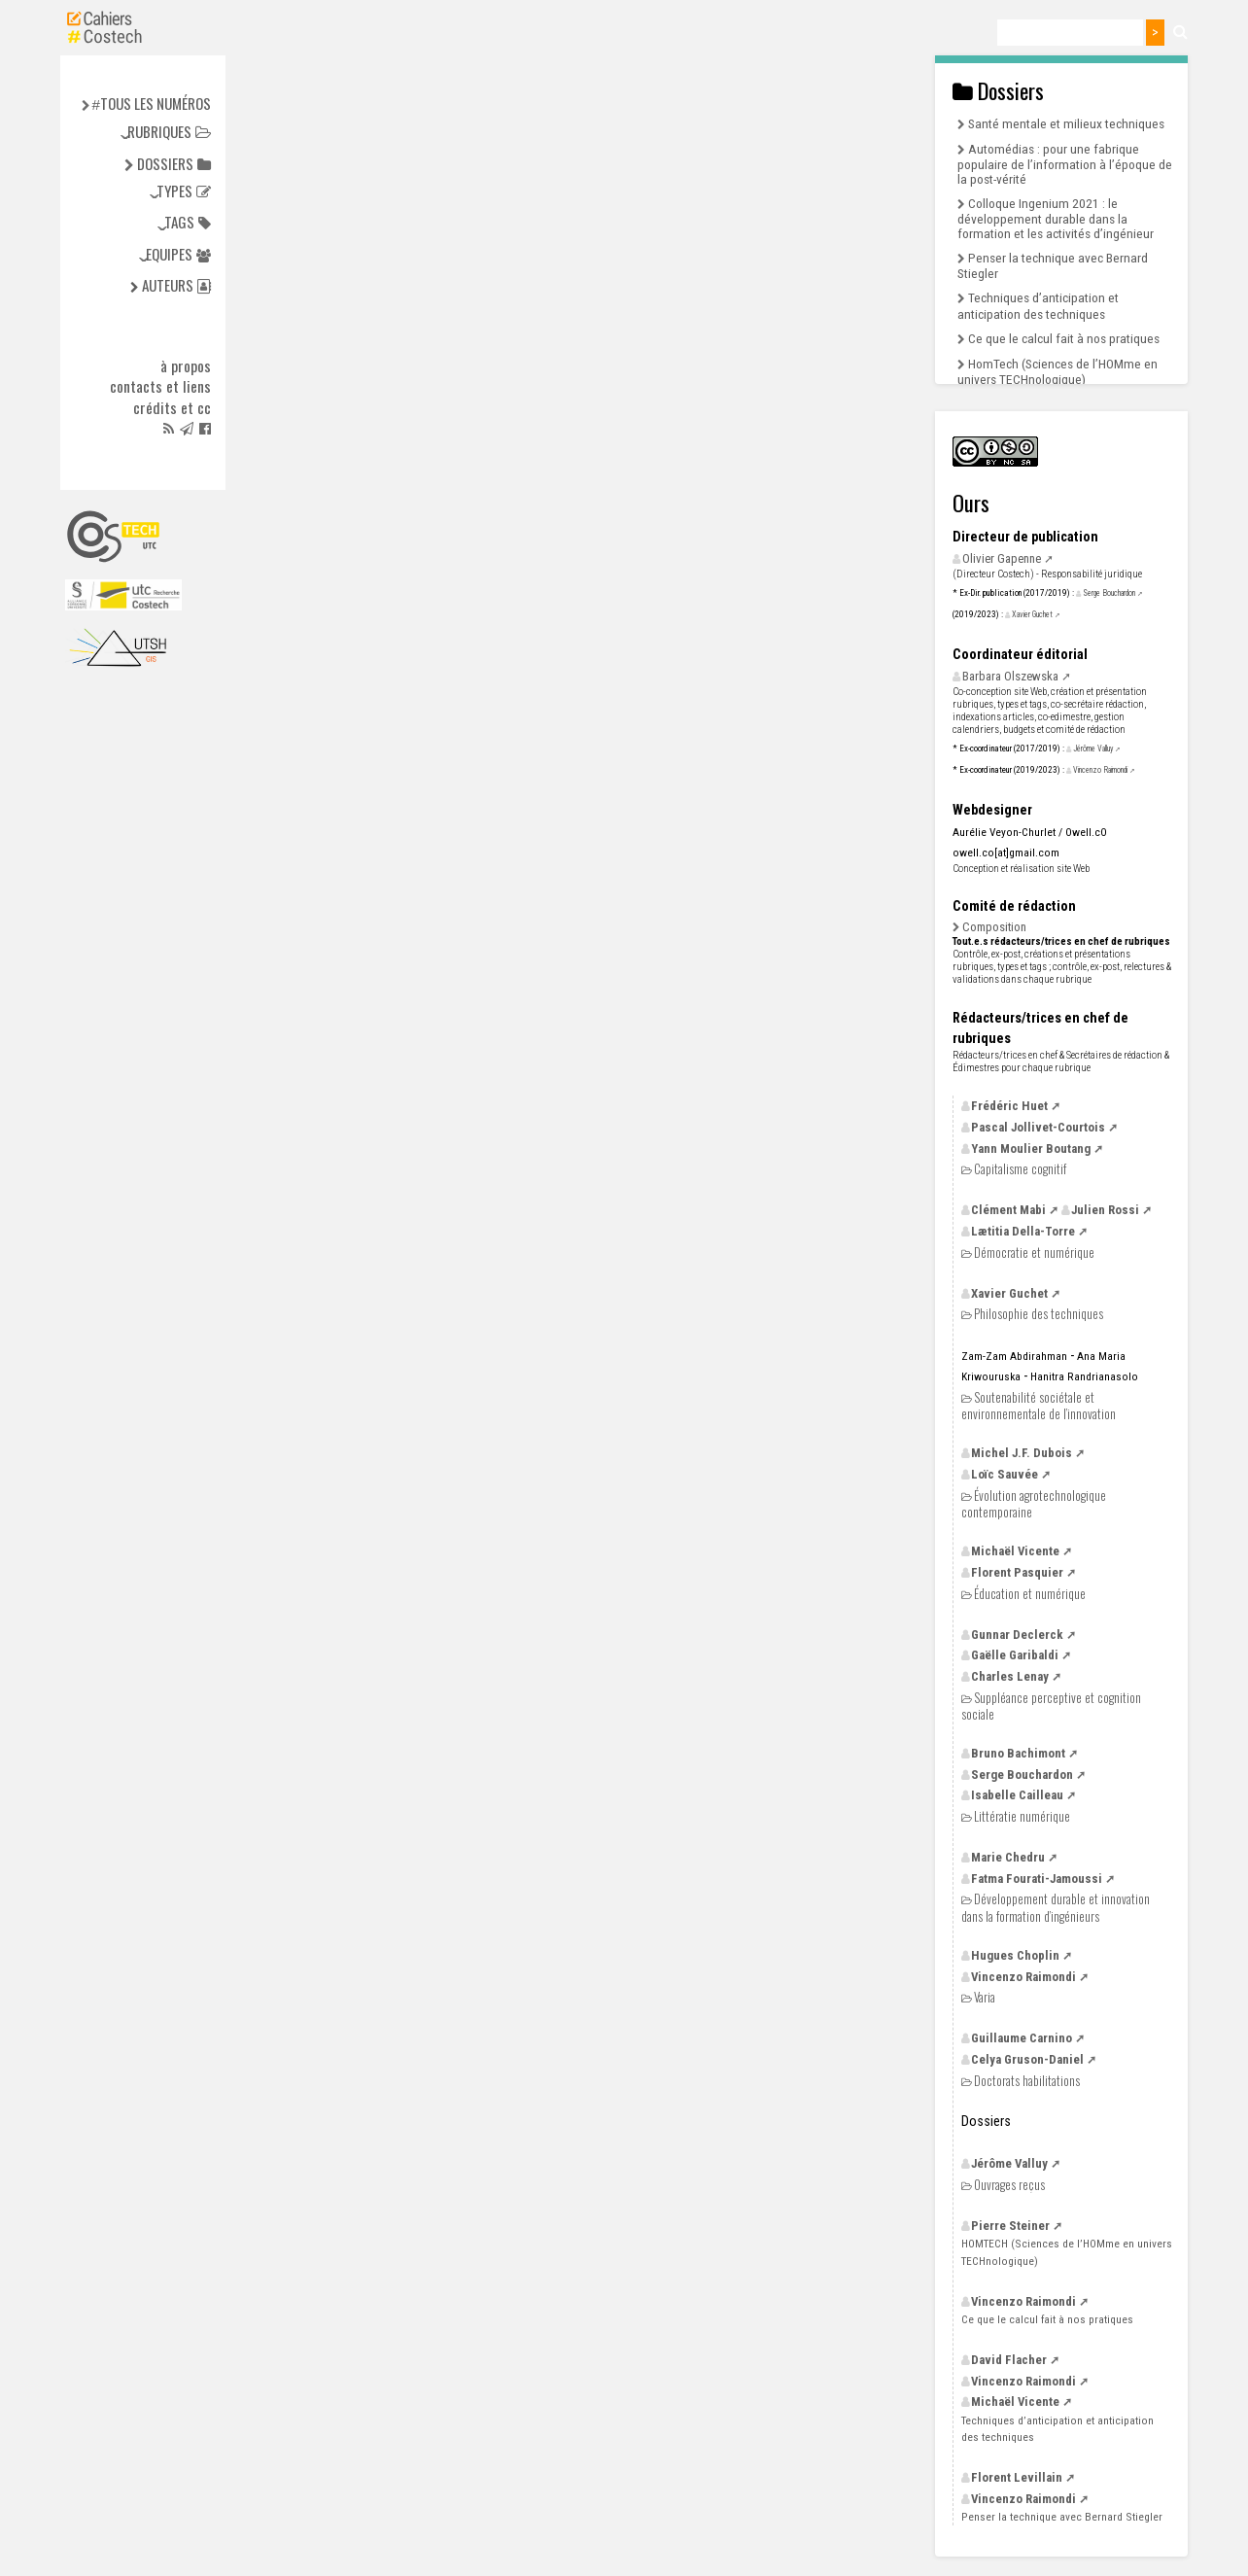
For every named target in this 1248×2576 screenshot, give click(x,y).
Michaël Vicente (1015, 1551)
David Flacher (1009, 2359)
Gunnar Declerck (1017, 1634)
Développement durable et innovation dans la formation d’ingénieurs (1055, 1907)
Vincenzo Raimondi (1100, 770)
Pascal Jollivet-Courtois (1038, 1127)
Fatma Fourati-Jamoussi (1036, 1878)
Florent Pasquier (1017, 1572)
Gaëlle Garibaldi (1014, 1655)
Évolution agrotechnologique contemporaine (1033, 1503)
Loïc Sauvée (1004, 1474)
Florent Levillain (1016, 2477)
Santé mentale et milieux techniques (1066, 123)
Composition (994, 927)
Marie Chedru (1008, 1857)
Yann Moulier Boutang (1031, 1148)
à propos (185, 366)
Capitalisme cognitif (1020, 1169)
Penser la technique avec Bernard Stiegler (1061, 2517)
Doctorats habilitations (1027, 2080)
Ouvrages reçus (1009, 2185)
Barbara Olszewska (1010, 676)
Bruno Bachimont (1018, 1753)
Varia (984, 1997)
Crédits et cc (172, 408)
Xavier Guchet (1032, 614)
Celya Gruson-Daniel (1027, 2059)
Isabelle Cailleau (1017, 1795)
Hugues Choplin (1015, 1955)
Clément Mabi (1008, 1209)
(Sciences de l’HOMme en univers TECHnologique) (1066, 2252)
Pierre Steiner (1010, 2225)
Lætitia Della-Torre (1023, 1231)
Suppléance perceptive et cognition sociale (1051, 1705)
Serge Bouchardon (1109, 593)
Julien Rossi (1105, 1209)
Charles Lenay (1010, 1676)
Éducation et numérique (1030, 1593)
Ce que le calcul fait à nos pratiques (1064, 338)
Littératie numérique (1022, 1816)
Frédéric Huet (1009, 1105)
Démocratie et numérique (1034, 1252)
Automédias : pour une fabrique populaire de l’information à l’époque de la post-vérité (1064, 164)
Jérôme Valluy (1093, 748)
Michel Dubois (1021, 1452)
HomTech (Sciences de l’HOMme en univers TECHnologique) (1057, 371)
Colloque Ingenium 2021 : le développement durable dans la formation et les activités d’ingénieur (1055, 218)
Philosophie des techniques (1038, 1314)
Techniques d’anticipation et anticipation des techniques (1038, 305)
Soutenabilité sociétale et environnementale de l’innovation (1038, 1405)
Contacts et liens (160, 387)
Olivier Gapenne (1001, 558)
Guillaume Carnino (1021, 2038)
